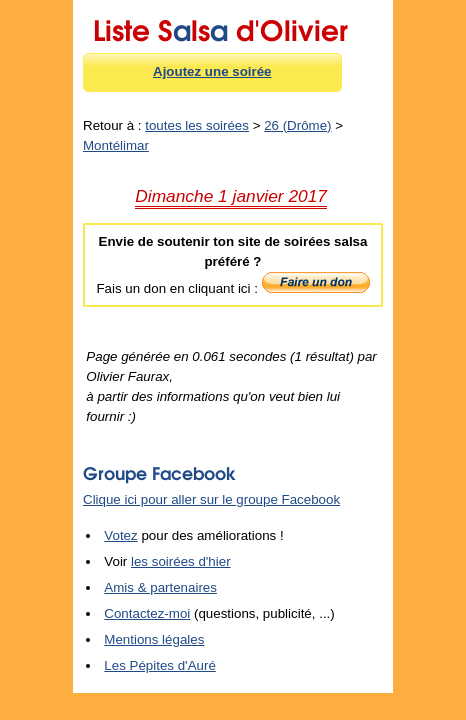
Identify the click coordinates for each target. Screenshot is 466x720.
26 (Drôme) (297, 125)
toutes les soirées (197, 125)
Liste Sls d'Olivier (220, 27)
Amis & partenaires (160, 587)
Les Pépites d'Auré (159, 665)
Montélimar (116, 145)
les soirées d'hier (181, 561)
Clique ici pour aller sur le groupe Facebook (211, 499)
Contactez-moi (147, 613)
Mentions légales (154, 639)
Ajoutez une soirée (212, 71)
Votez (120, 535)
